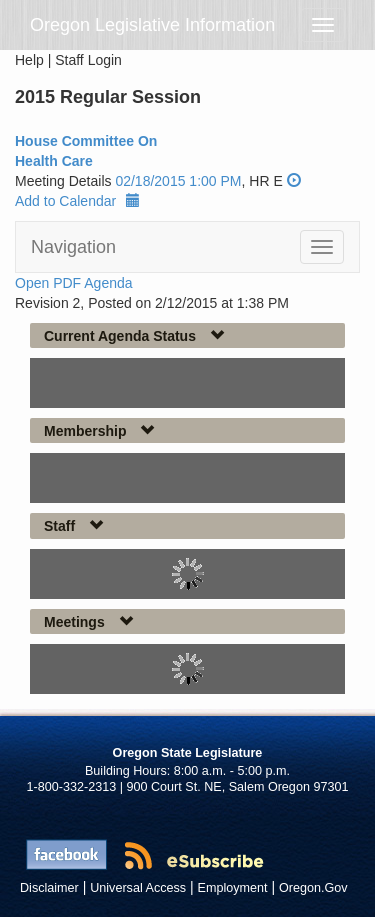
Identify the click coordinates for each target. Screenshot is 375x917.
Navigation (73, 247)
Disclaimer (49, 888)
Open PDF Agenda (74, 283)
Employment (233, 888)
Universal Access (138, 888)
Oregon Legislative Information (152, 25)
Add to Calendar (77, 201)
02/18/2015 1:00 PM (178, 181)
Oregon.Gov (313, 888)
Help (29, 60)
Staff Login (88, 60)
